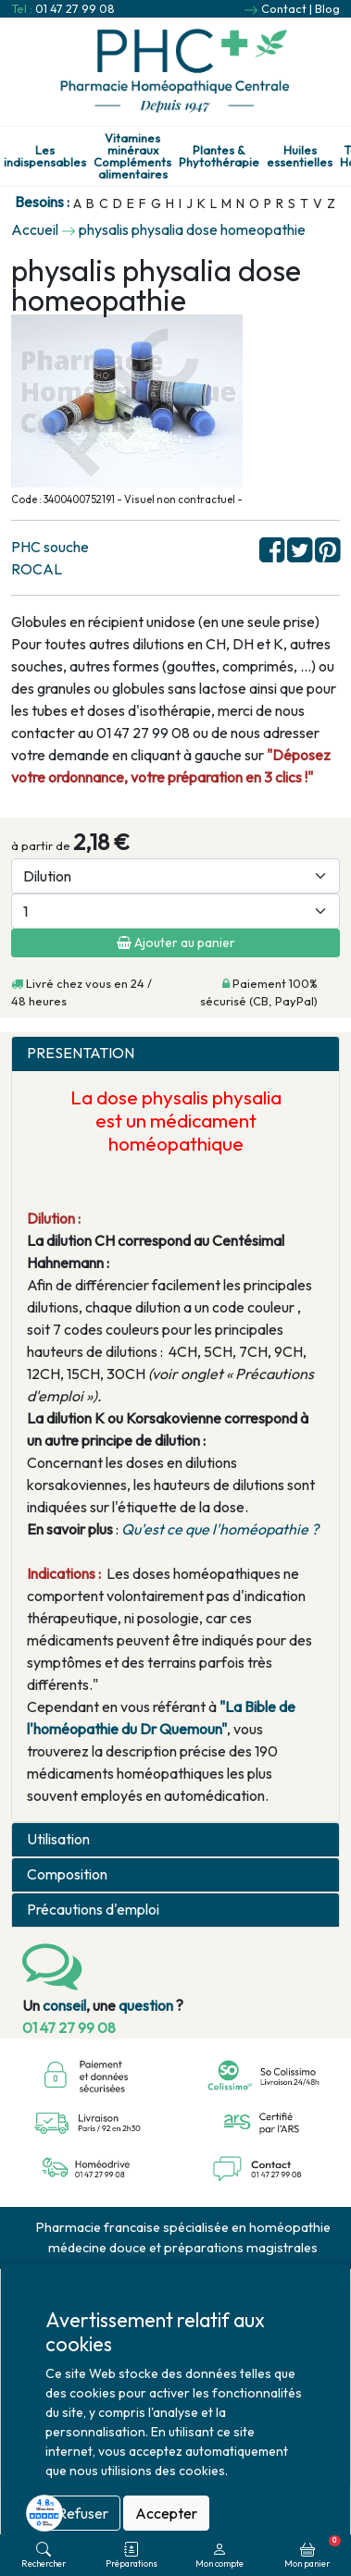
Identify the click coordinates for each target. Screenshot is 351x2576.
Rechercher (43, 2555)
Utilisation (58, 1839)
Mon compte (219, 2555)
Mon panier (312, 2552)
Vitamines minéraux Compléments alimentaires (132, 155)
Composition (67, 1874)
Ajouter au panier (176, 942)
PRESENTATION (80, 1053)
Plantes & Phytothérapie (219, 156)
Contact (284, 8)
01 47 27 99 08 (75, 8)
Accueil (34, 229)
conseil (64, 2005)
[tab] (175, 1053)
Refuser (82, 2513)
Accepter (166, 2513)
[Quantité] (175, 911)
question (146, 2005)
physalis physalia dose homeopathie (192, 229)
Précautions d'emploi (93, 1909)
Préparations (131, 2555)
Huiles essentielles (299, 156)
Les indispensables (45, 156)
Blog (327, 8)
